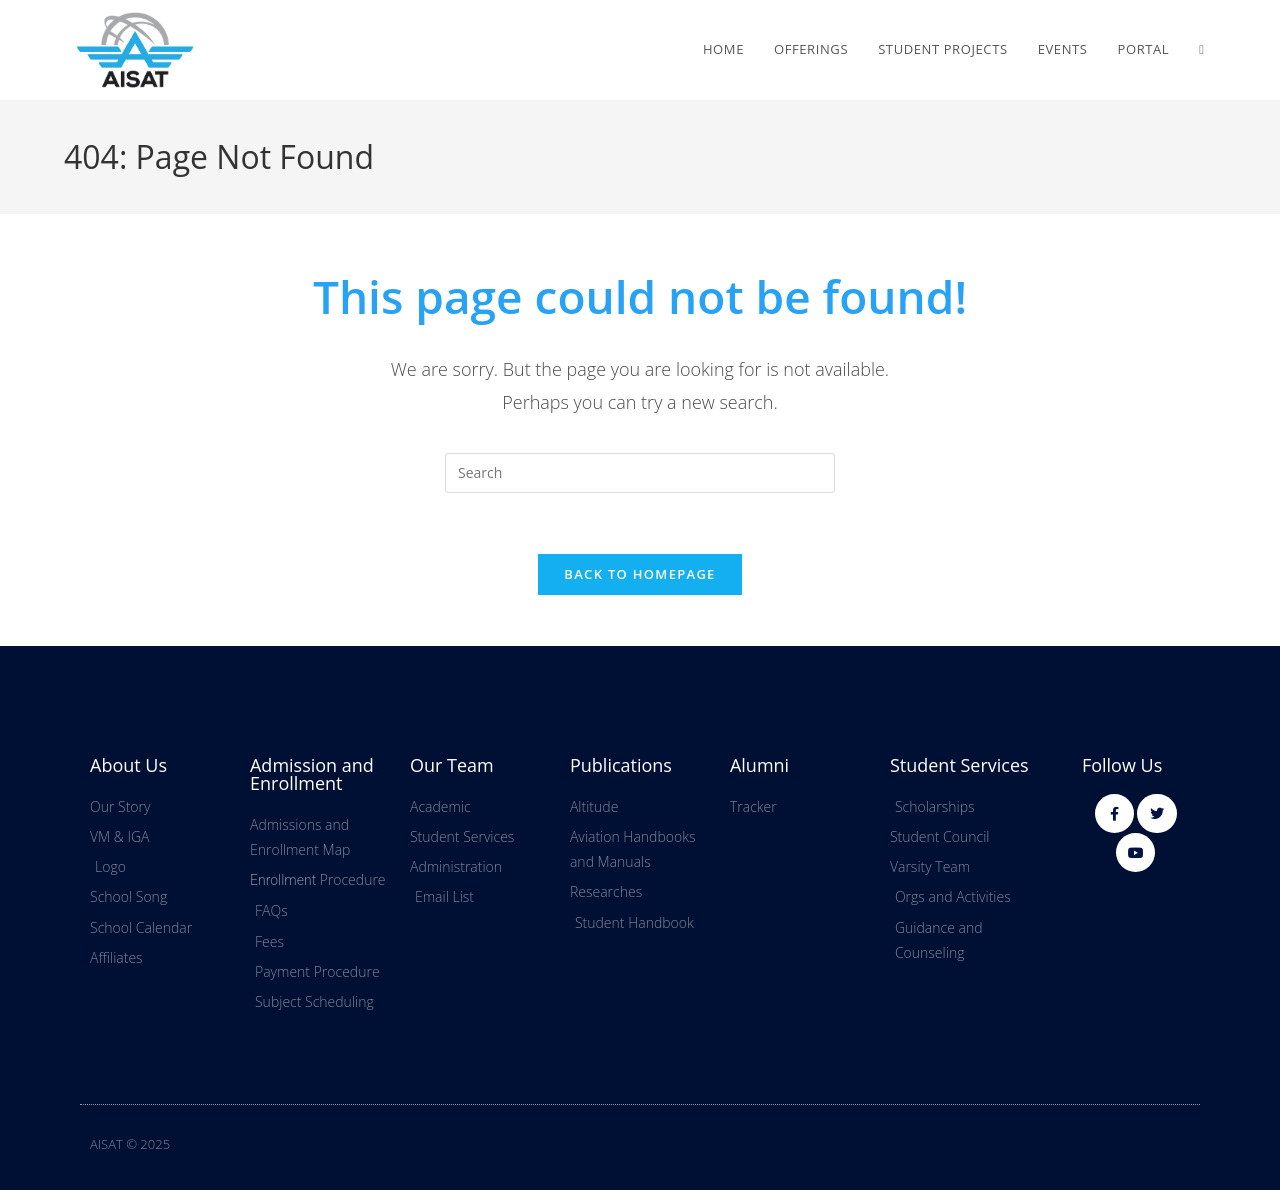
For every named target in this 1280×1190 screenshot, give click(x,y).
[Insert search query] (640, 473)
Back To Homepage (639, 574)
